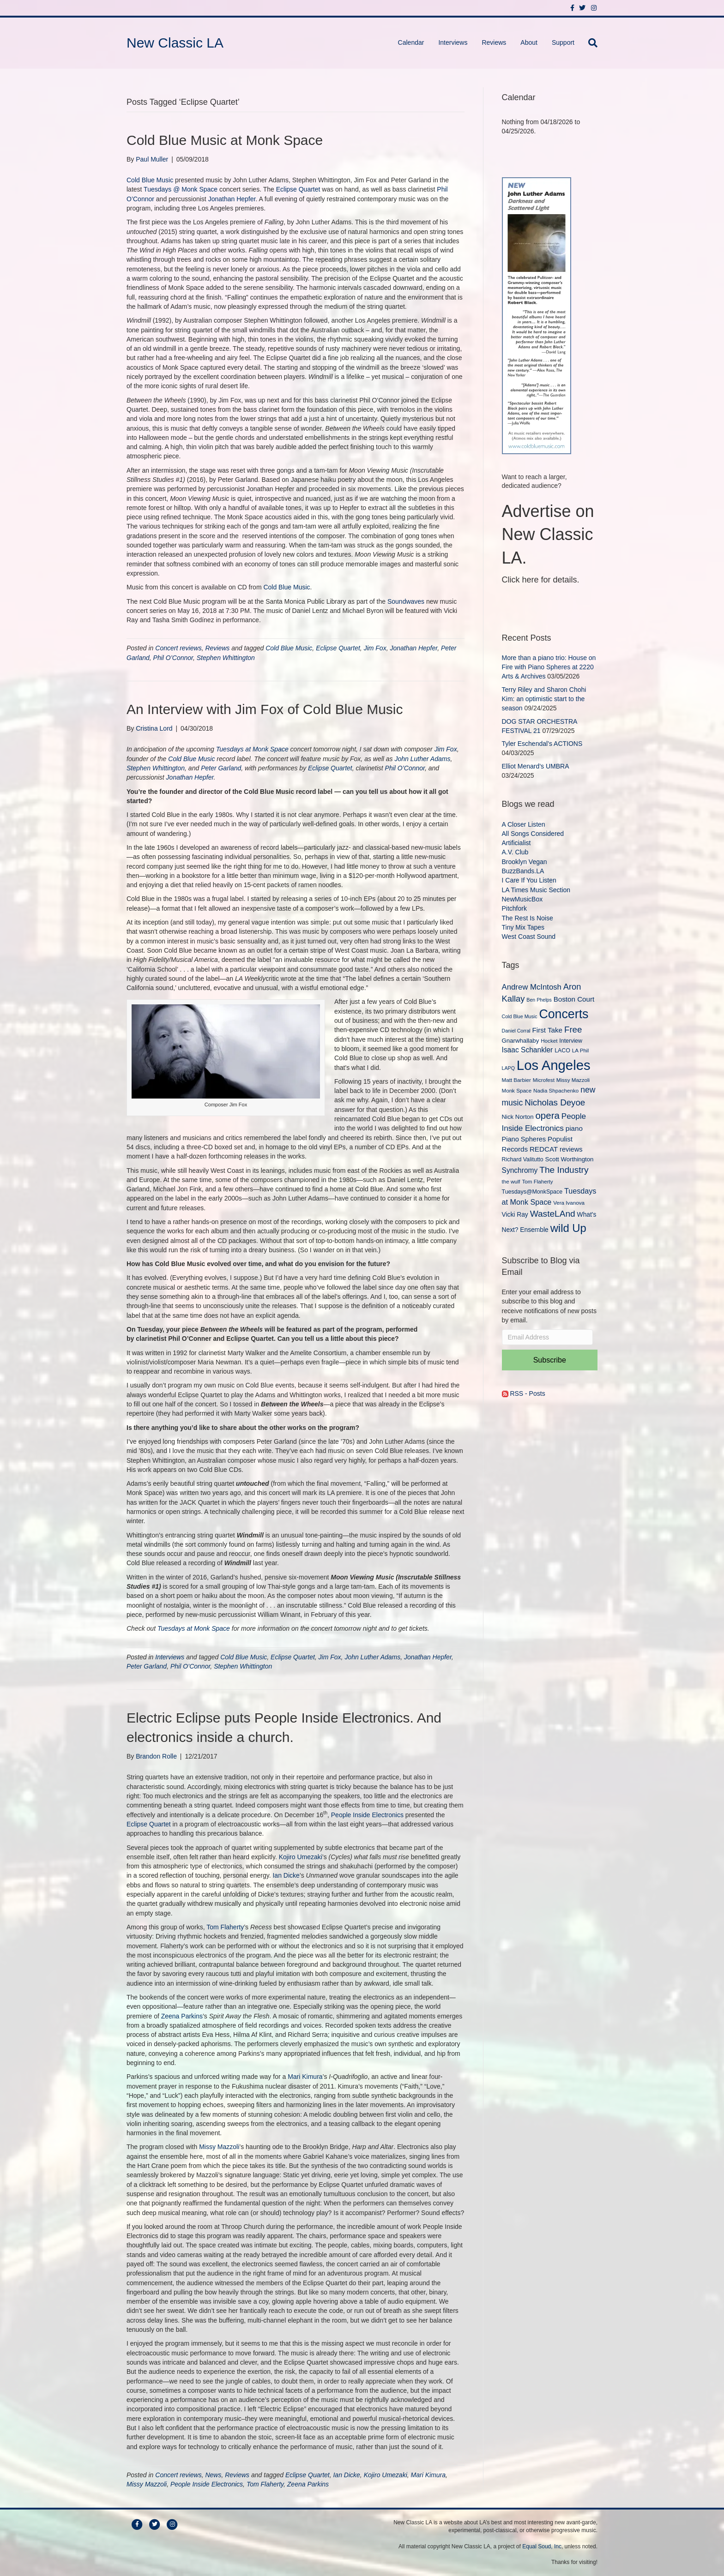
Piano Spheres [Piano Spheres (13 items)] (524, 1139)
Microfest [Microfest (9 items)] (544, 1080)
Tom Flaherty (225, 1927)
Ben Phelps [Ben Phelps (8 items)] (539, 1000)
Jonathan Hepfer (232, 199)
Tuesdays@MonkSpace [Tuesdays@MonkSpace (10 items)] (532, 1192)
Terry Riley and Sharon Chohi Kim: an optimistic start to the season (544, 699)
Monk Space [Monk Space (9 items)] (517, 1090)
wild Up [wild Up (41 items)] (568, 1228)
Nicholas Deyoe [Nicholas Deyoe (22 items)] (555, 1102)
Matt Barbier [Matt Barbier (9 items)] (516, 1080)
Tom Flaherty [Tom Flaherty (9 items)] (537, 1181)
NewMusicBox (522, 899)
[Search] (589, 43)
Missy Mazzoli (219, 2146)
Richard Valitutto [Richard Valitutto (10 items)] (522, 1159)
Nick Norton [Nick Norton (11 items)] (518, 1116)
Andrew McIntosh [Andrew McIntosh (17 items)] (531, 987)
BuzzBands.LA (523, 871)
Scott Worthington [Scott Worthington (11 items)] (569, 1159)
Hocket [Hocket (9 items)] (549, 1041)
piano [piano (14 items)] (574, 1128)
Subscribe (549, 1360)
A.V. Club (515, 852)
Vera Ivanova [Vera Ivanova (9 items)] (569, 1203)
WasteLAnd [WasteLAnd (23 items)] (552, 1214)
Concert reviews (178, 648)
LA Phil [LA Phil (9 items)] (580, 1050)
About (528, 42)
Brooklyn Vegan (524, 861)
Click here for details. (540, 579)
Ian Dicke (285, 1875)
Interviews (452, 42)
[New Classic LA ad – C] (536, 314)
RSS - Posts (523, 1393)
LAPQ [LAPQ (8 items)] (508, 1068)
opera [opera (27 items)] (547, 1115)
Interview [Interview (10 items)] (570, 1041)
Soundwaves (405, 601)
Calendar (411, 42)
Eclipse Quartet (298, 189)
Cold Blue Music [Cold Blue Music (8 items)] (519, 1016)
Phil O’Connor (173, 657)
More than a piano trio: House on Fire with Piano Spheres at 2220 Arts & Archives (549, 667)
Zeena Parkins (182, 2016)
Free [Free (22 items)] (573, 1029)
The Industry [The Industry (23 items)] (563, 1170)
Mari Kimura (305, 2076)
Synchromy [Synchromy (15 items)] (520, 1170)
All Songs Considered (533, 833)
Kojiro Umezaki (300, 1857)
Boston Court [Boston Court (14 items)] (574, 999)
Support (563, 42)
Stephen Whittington (226, 657)
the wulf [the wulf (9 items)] (511, 1181)
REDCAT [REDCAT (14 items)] (544, 1149)
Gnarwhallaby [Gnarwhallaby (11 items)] (520, 1040)
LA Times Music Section (536, 890)
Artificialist (516, 843)
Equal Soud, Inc (541, 2546)
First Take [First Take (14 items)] (547, 1030)
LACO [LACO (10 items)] (562, 1050)
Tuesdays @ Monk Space (180, 189)
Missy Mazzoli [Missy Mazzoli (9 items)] (573, 1080)
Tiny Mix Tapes (523, 927)
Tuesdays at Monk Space (252, 749)
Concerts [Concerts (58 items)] (563, 1014)
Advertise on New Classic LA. (548, 534)
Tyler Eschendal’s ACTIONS (542, 743)
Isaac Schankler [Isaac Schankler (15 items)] (527, 1050)
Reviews (494, 42)
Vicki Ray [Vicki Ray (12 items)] (515, 1214)
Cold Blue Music (150, 180)
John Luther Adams (423, 759)
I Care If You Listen (529, 880)
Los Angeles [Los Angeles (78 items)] (554, 1065)
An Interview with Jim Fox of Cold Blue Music (265, 709)
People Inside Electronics (367, 1815)
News (213, 2475)
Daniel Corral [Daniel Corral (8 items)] (516, 1030)
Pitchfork (514, 908)
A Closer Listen (523, 824)
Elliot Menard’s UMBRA (535, 766)
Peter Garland (221, 768)
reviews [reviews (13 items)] (571, 1149)
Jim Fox (375, 648)
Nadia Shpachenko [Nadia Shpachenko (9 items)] (556, 1090)
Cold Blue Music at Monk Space (225, 140)
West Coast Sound (528, 936)
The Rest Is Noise (527, 918)
